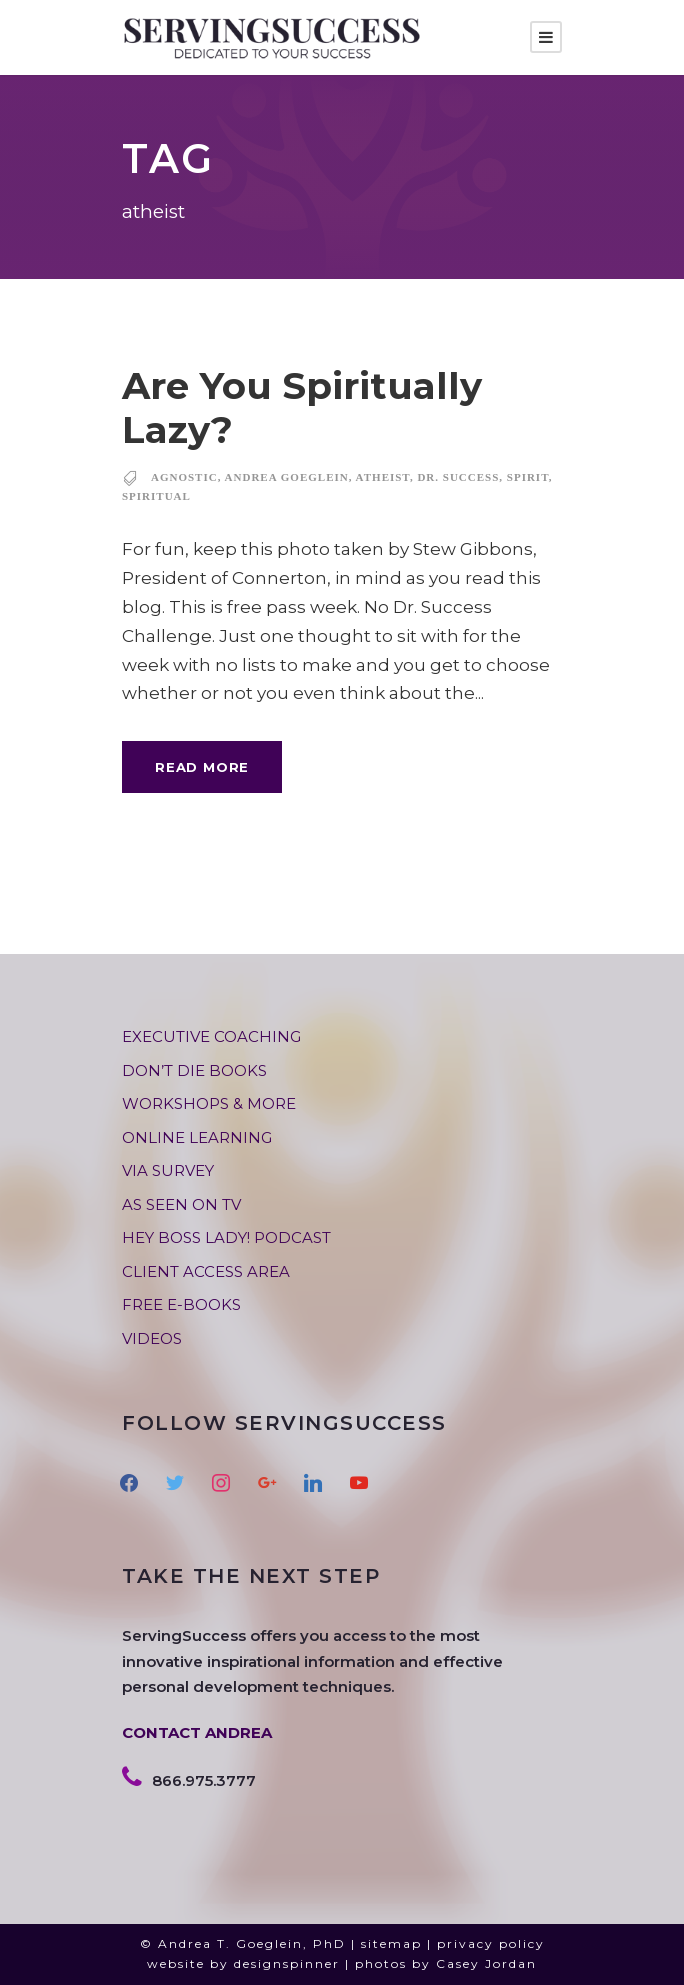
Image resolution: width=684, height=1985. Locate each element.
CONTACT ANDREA (197, 1732)
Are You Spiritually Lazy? (302, 407)
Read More (202, 767)
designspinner (287, 1963)
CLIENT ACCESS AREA (206, 1271)
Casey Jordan (486, 1963)
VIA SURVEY (168, 1170)
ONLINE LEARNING (197, 1137)
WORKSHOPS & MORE (209, 1103)
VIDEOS (152, 1338)
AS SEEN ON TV (181, 1204)
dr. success (458, 477)
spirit (528, 477)
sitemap (391, 1943)
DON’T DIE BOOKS (194, 1070)
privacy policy (491, 1943)
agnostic (184, 477)
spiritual (156, 496)
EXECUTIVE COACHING (211, 1036)
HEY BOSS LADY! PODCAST (226, 1237)
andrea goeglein (287, 477)
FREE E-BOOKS (181, 1304)
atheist (383, 477)
